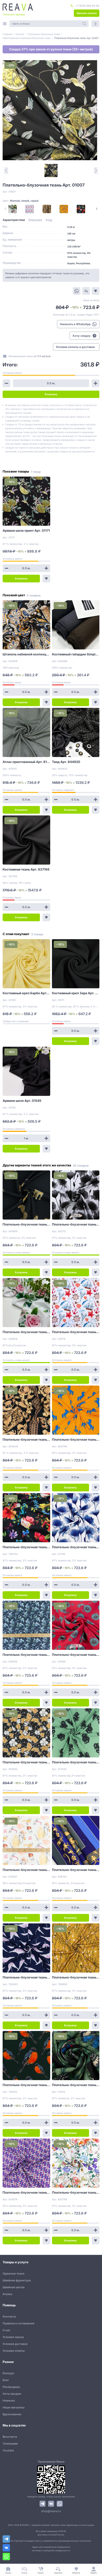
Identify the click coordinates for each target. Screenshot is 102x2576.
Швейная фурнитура (17, 2280)
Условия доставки (15, 2344)
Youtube (8, 2450)
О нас (6, 2330)
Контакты (9, 2316)
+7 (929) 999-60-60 (87, 5)
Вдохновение (12, 2414)
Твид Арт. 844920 (66, 762)
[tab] (14, 220)
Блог (6, 2380)
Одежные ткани (13, 2273)
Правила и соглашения (18, 2323)
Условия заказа (13, 2337)
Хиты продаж (12, 2393)
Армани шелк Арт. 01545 (22, 1101)
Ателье (7, 2294)
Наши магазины (13, 2407)
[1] (51, 170)
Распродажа (11, 2387)
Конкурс (8, 2373)
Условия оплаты (14, 2350)
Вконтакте (10, 2436)
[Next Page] (96, 209)
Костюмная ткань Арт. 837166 (26, 869)
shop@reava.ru (51, 2511)
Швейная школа (13, 2287)
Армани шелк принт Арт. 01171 (26, 530)
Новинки (9, 2400)
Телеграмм (10, 2443)
